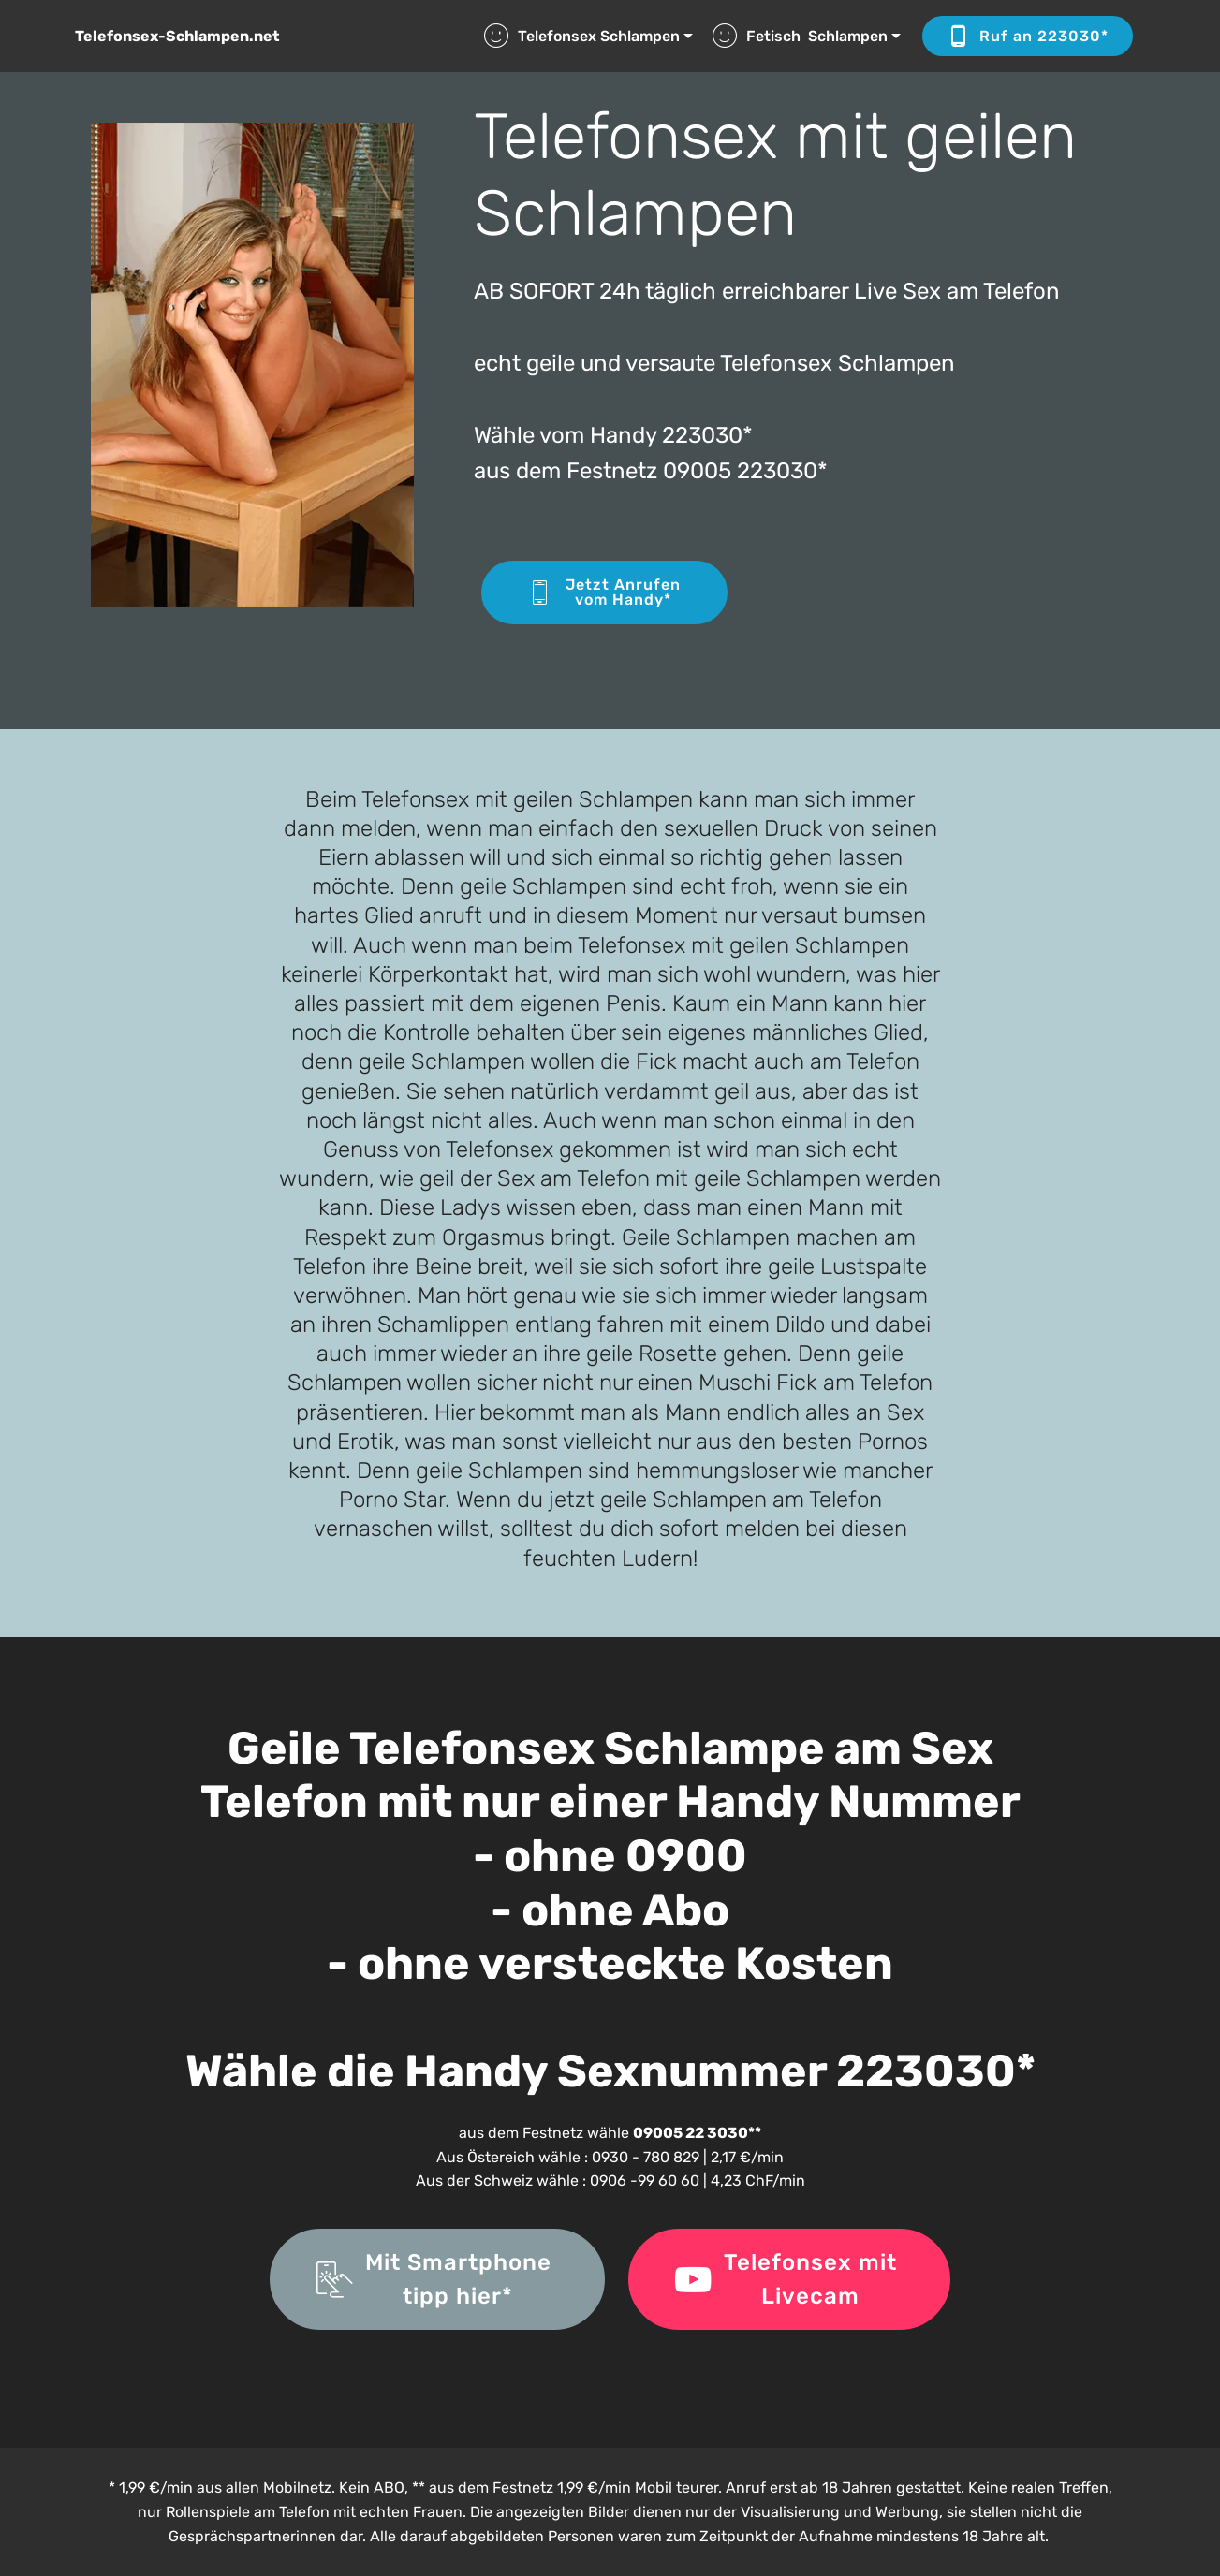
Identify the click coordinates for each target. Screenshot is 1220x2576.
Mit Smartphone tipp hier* (437, 2279)
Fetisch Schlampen (800, 36)
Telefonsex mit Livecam (789, 2279)
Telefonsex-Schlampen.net (177, 36)
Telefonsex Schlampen (582, 36)
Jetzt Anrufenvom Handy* (604, 592)
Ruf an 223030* (1028, 36)
